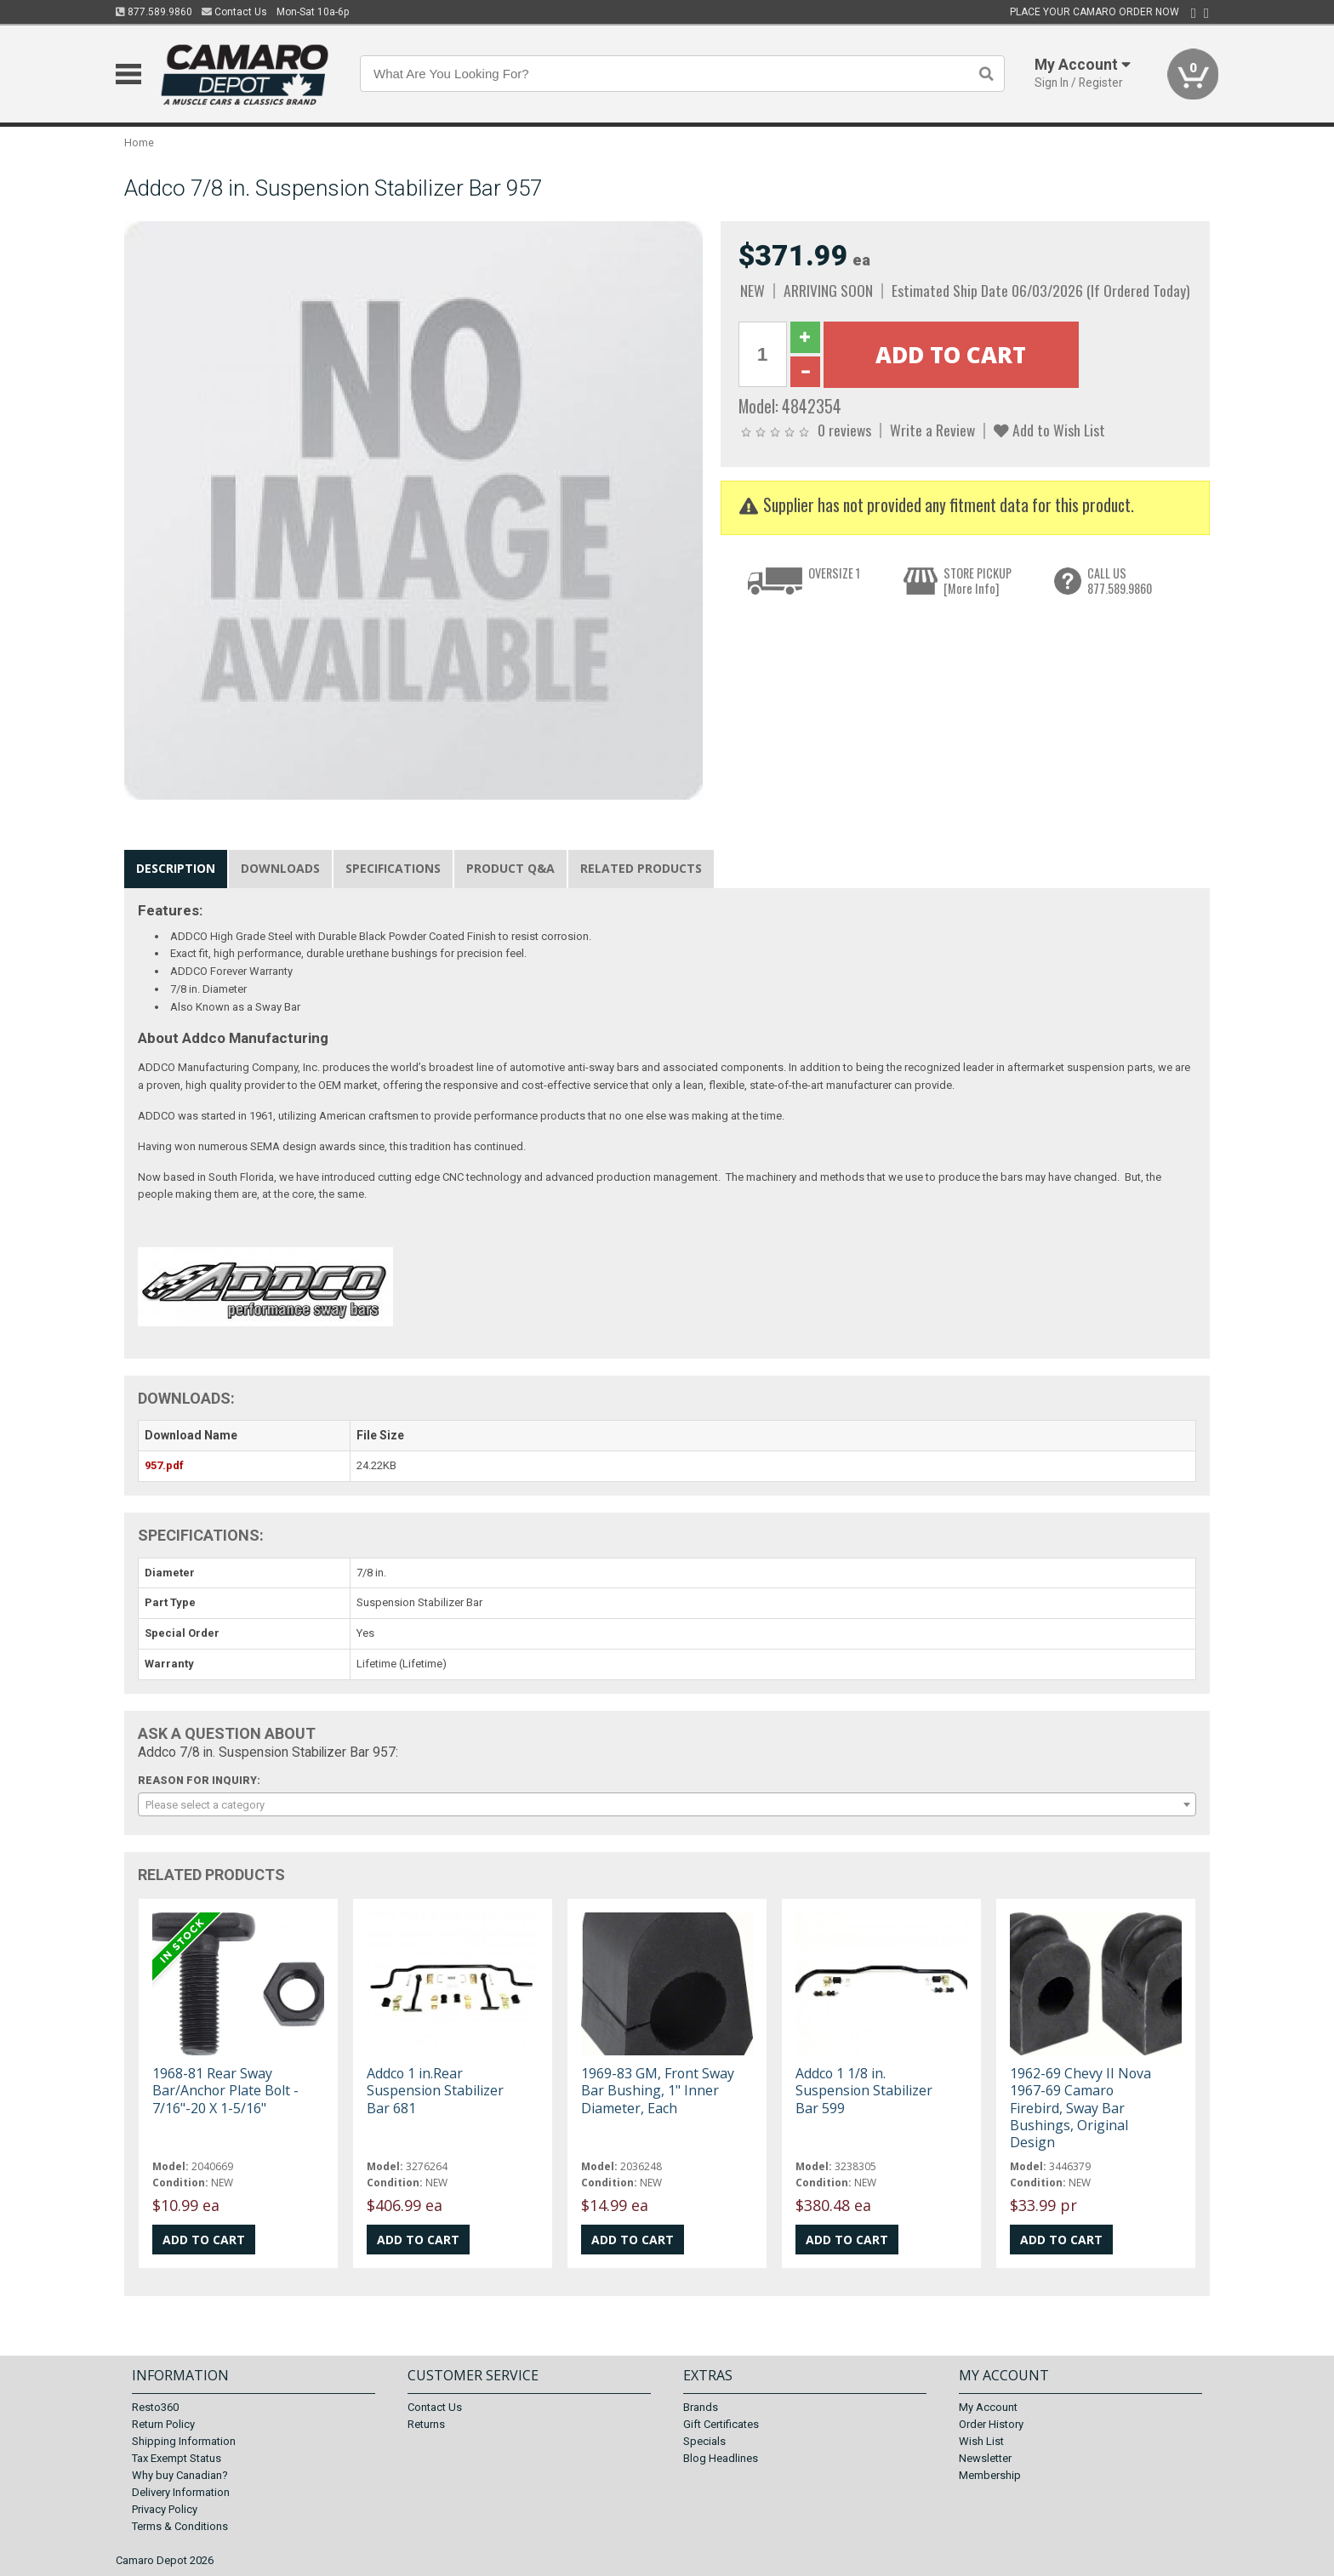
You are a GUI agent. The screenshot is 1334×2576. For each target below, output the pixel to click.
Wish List (981, 2441)
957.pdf (164, 1465)
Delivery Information (181, 2492)
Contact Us (234, 12)
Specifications (393, 868)
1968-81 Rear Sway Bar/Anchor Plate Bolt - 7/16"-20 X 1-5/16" (225, 2090)
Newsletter (985, 2458)
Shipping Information (184, 2441)
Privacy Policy (164, 2509)
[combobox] (667, 1804)
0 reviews (844, 430)
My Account (988, 2407)
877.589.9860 (154, 12)
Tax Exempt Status (176, 2458)
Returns (426, 2424)
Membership (990, 2475)
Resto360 (155, 2407)
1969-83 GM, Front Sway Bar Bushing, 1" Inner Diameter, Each (657, 2090)
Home (139, 142)
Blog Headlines (720, 2458)
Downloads (280, 868)
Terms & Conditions (180, 2526)
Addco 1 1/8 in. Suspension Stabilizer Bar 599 (863, 2090)
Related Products (641, 868)
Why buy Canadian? (180, 2475)
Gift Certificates (721, 2424)
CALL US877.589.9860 (1119, 580)
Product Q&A (510, 868)
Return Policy (163, 2424)
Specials (704, 2441)
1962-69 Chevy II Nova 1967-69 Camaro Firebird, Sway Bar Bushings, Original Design (1080, 2107)
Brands (700, 2407)
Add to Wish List (1049, 430)
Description (175, 868)
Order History (991, 2424)
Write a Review (932, 430)
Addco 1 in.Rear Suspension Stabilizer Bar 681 (435, 2090)
